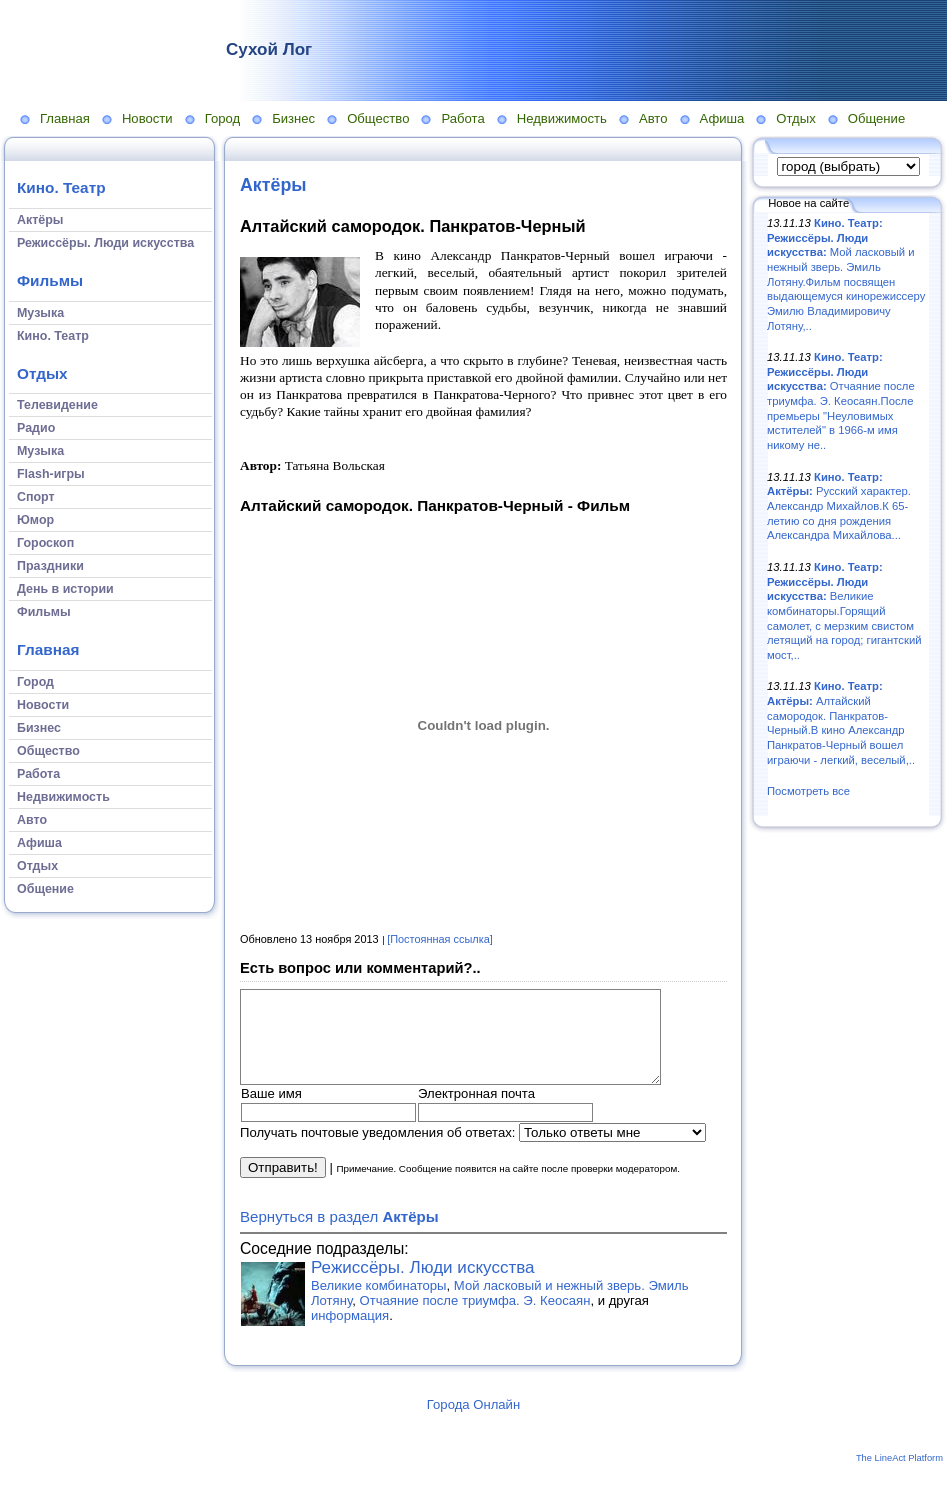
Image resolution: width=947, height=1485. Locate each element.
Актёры (273, 185)
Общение (877, 118)
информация (350, 1333)
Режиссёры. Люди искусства (423, 1285)
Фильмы (50, 280)
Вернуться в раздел (339, 1234)
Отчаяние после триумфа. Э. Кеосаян (475, 1318)
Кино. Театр (61, 187)
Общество (378, 118)
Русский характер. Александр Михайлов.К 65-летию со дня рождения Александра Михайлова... (839, 506)
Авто (653, 118)
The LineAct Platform (899, 1476)
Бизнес (293, 118)
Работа (462, 118)
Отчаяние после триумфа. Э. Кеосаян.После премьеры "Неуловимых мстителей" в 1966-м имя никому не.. (841, 401)
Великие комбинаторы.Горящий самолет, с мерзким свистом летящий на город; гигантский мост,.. (844, 611)
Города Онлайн (473, 1422)
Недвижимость (562, 118)
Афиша (722, 118)
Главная (65, 118)
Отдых (795, 118)
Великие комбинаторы (379, 1303)
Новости (147, 118)
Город (222, 118)
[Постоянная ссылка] (440, 939)
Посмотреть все (808, 791)
